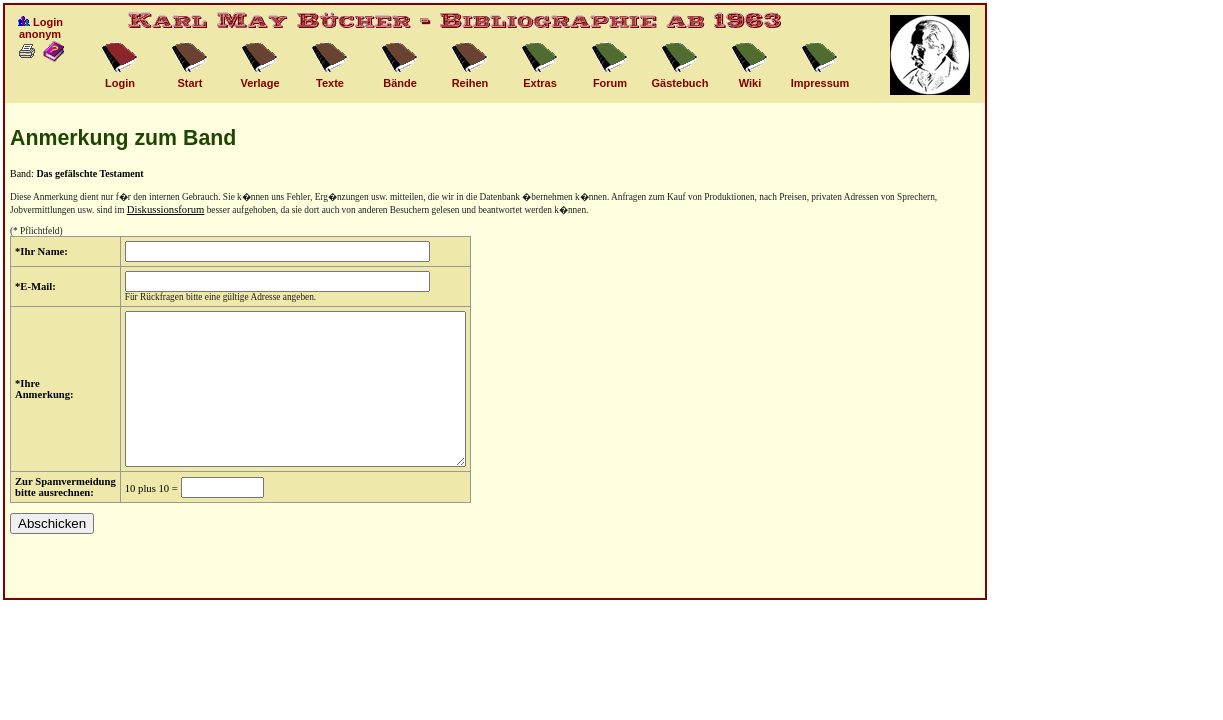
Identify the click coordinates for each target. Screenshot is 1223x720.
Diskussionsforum (166, 209)
